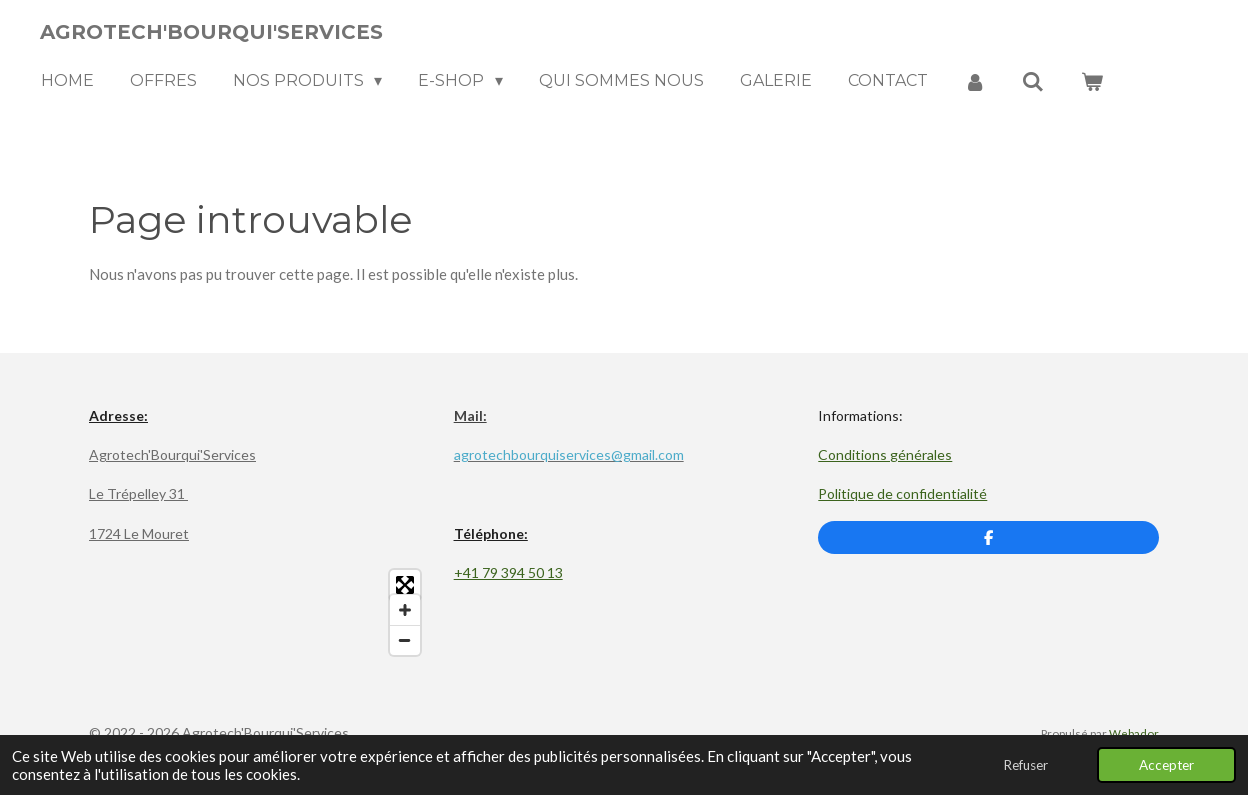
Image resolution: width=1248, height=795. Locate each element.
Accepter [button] (1166, 765)
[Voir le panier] (1092, 81)
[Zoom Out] (405, 640)
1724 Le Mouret (139, 533)
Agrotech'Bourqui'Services (172, 454)
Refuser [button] (1025, 765)
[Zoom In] (405, 610)
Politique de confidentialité (902, 493)
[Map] (259, 612)
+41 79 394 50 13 (508, 572)
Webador (1134, 733)
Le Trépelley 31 (138, 493)
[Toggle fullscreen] (405, 585)
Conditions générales (885, 454)
